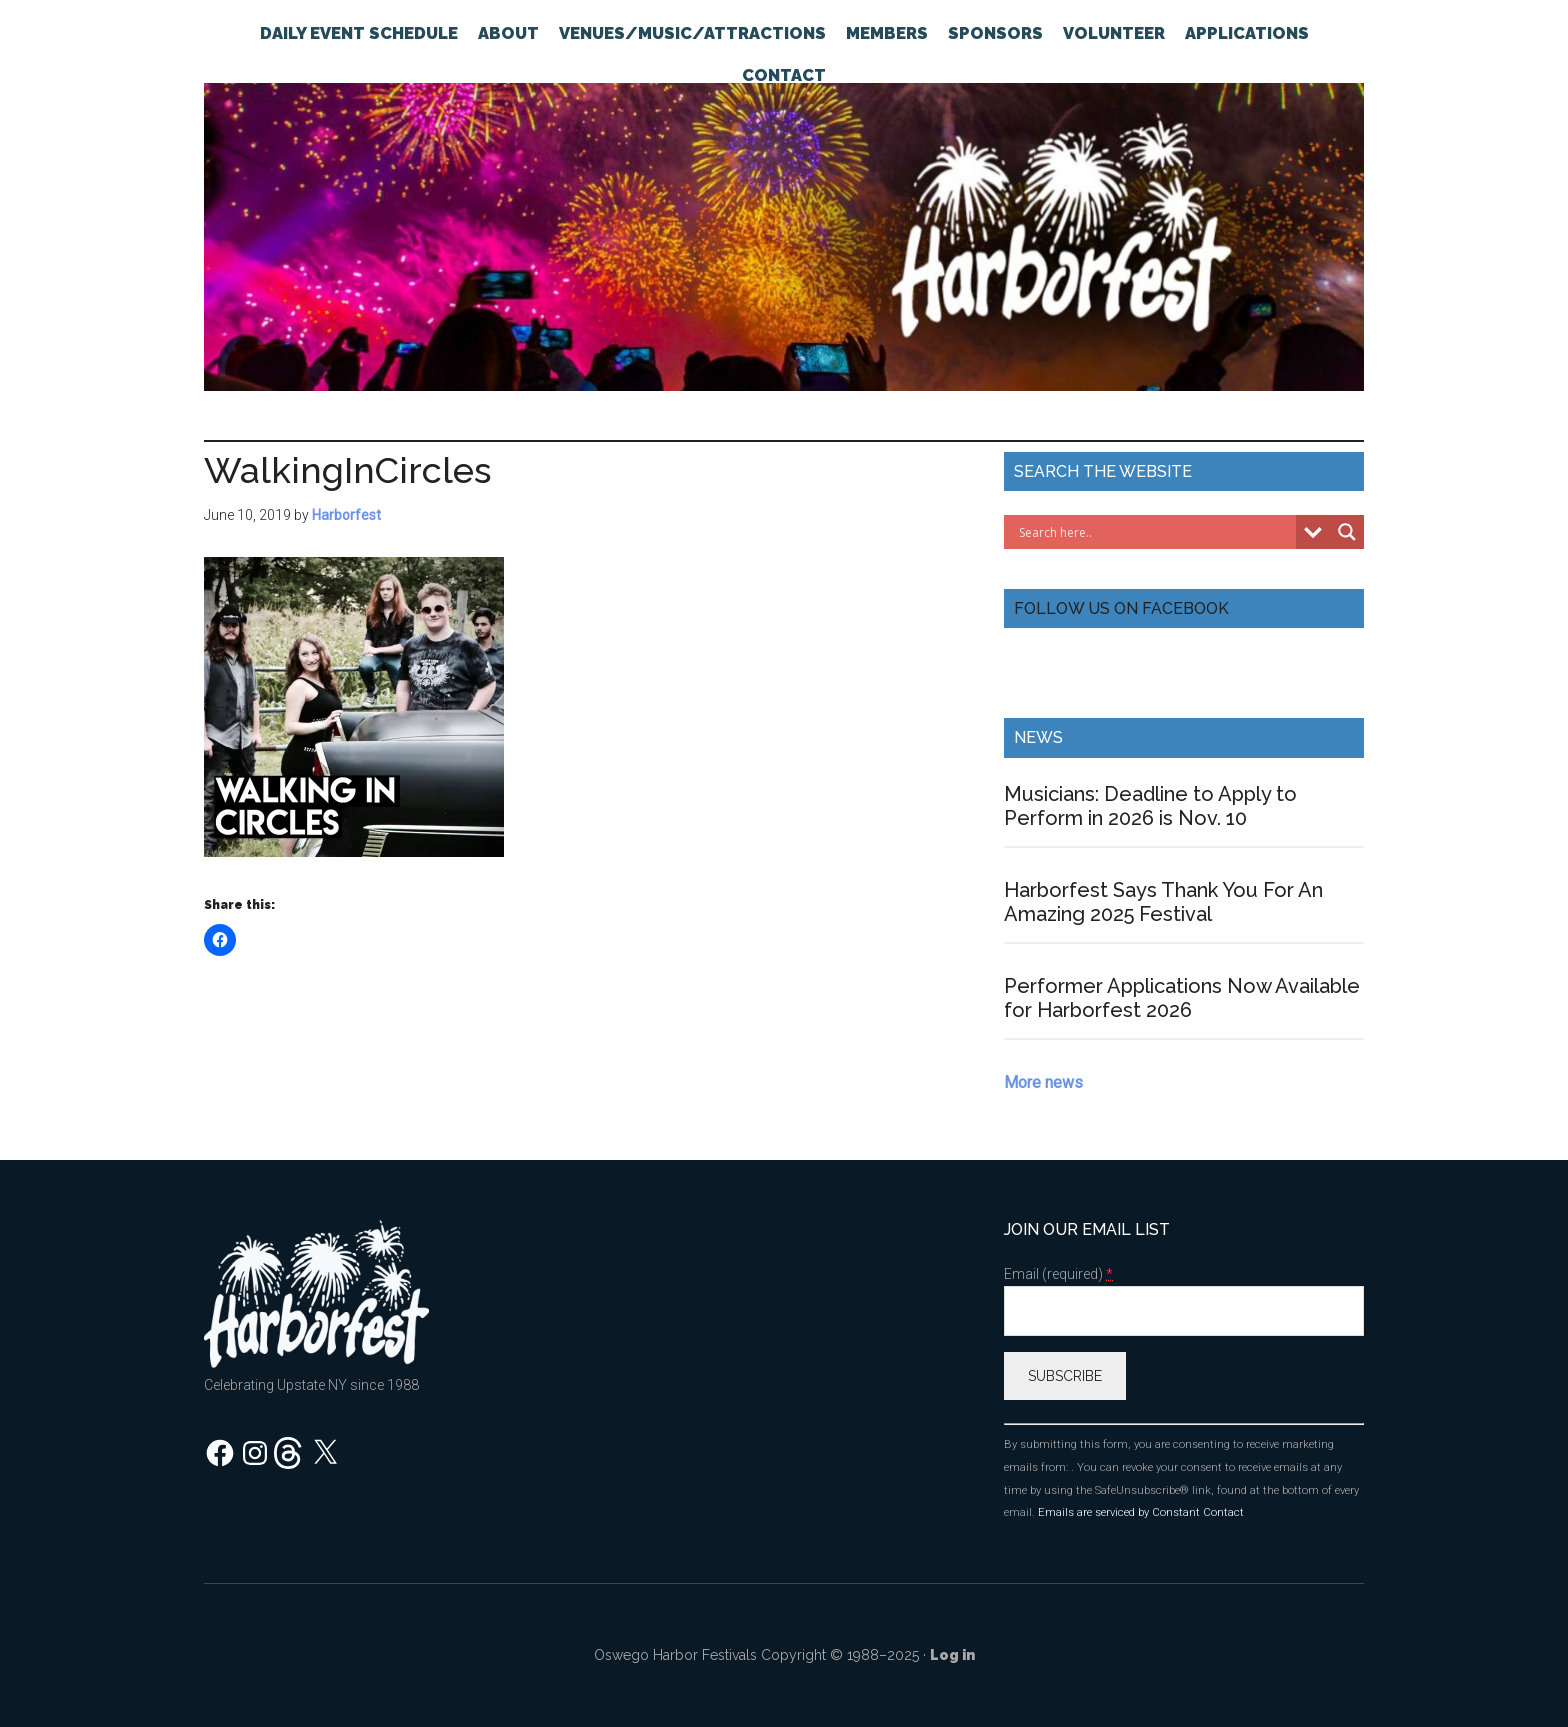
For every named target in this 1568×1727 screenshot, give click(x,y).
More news (1043, 1082)
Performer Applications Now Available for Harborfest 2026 (1182, 998)
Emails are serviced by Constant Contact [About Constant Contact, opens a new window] (1141, 1512)
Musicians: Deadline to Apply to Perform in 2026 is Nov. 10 (1150, 806)
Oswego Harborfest (784, 225)
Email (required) (1058, 1274)
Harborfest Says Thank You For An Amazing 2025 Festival (1163, 902)
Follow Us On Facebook (1121, 608)
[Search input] (1155, 532)
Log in (952, 1655)
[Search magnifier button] (1347, 532)
